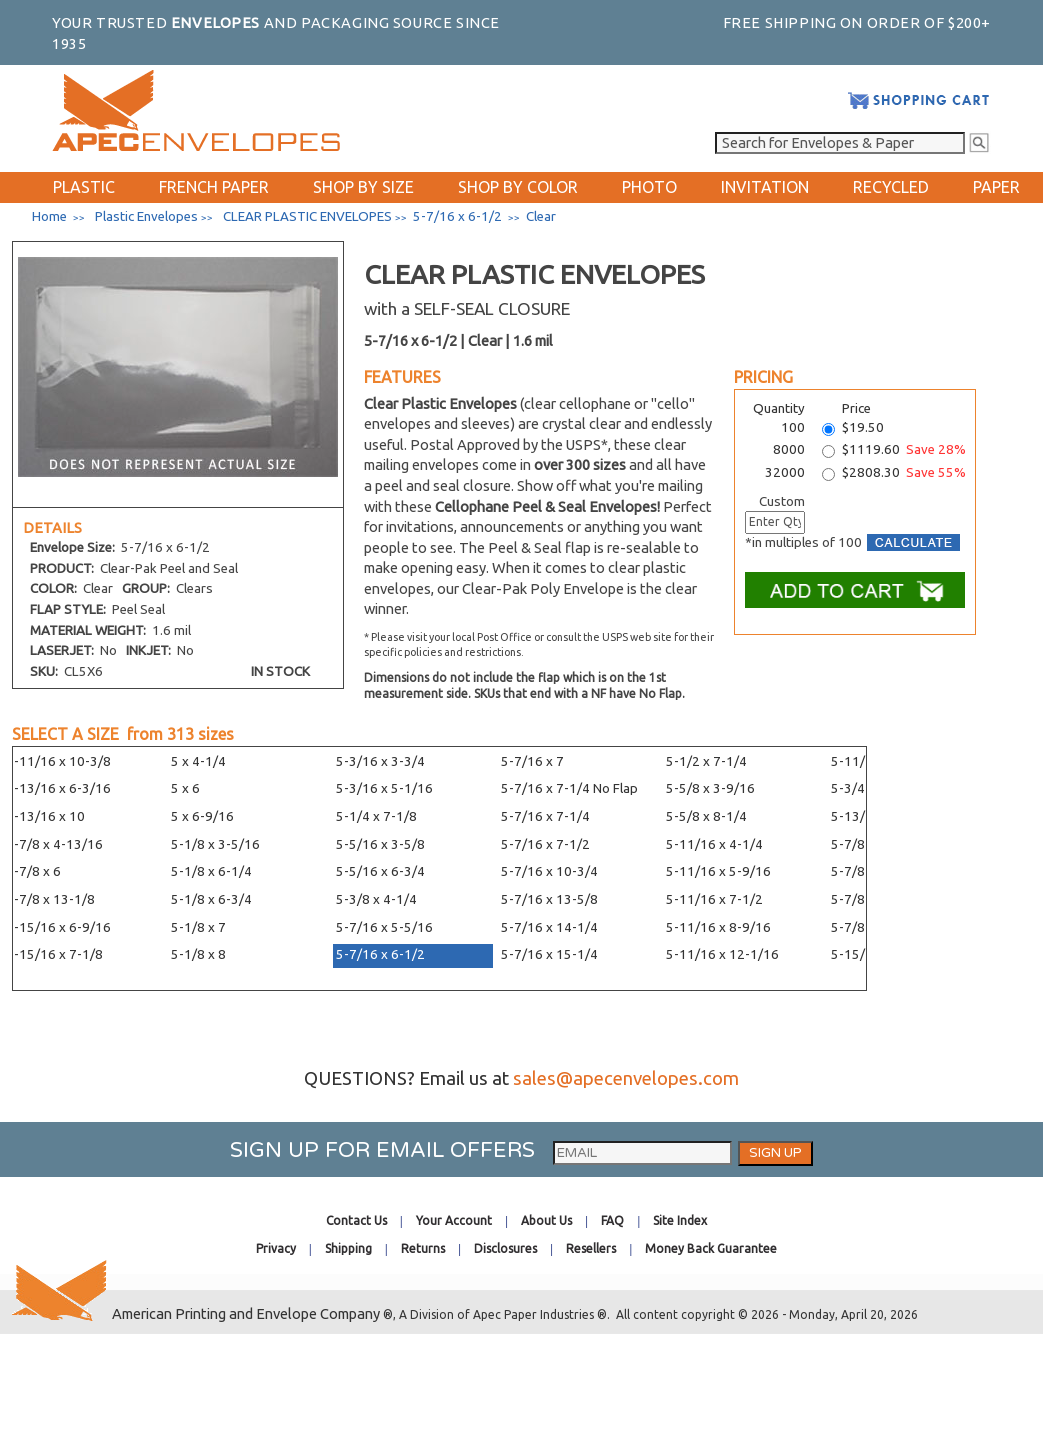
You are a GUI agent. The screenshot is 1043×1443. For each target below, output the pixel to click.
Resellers (591, 1248)
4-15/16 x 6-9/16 (58, 927)
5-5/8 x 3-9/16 (710, 788)
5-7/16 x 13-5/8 (549, 899)
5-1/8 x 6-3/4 (211, 899)
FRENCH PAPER (214, 187)
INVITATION (765, 187)
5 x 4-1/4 (198, 761)
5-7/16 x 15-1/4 (549, 954)
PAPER (996, 187)
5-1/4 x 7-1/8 (376, 816)
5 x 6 (185, 788)
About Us (546, 1220)
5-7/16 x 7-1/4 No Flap (569, 788)
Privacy (276, 1248)
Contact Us (356, 1220)
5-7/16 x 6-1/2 (380, 954)
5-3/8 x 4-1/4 (376, 899)
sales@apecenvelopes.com (626, 1078)
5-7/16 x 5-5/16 (384, 927)
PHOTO (649, 187)
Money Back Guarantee (711, 1248)
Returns (423, 1248)
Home (49, 216)
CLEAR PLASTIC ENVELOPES (307, 216)
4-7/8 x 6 (33, 871)
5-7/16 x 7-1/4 (545, 816)
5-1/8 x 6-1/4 (211, 871)
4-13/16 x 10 (45, 816)
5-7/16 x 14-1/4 (549, 927)
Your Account (454, 1220)
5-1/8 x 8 (198, 954)
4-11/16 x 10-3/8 (58, 761)
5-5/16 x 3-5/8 (380, 844)
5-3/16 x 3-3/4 (380, 761)
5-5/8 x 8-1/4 (706, 816)
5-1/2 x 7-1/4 (706, 761)
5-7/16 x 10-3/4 (549, 871)
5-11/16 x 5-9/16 (718, 871)
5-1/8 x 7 (198, 927)
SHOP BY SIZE (363, 187)
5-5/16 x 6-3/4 (380, 871)
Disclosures (505, 1248)
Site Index (680, 1220)
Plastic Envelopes (146, 216)
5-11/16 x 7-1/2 (714, 899)
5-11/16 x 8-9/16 (718, 927)
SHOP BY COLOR (518, 187)
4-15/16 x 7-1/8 (54, 954)
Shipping (348, 1248)
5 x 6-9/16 (202, 816)
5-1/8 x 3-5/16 (215, 844)
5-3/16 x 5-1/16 (384, 788)
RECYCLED (891, 187)
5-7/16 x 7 (532, 761)
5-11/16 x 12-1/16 (722, 954)
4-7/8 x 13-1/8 (50, 899)
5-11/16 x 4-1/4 (714, 844)
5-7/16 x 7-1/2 (545, 844)
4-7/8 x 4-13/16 (54, 844)
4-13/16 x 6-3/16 (58, 788)
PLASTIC (84, 187)
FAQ (612, 1220)
